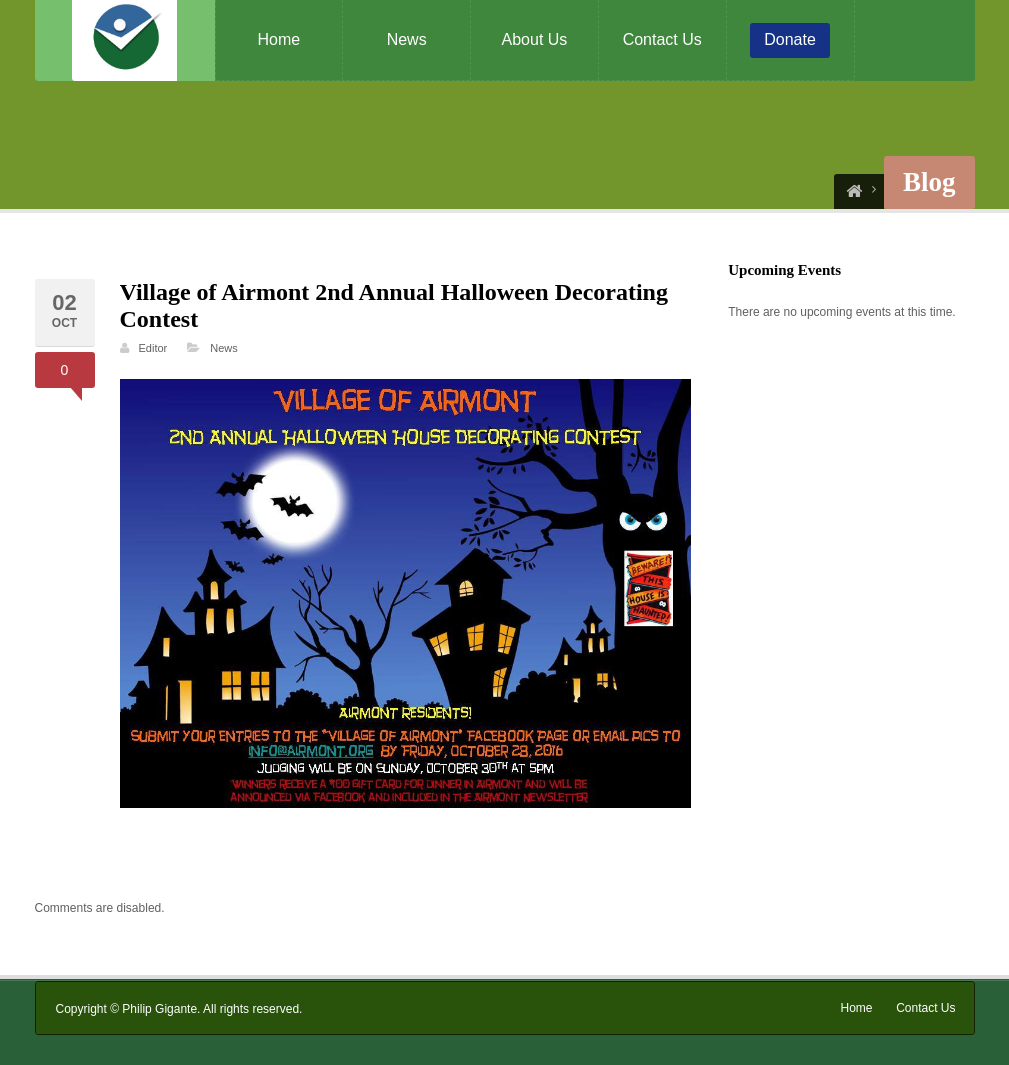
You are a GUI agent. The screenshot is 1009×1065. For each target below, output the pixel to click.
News (407, 39)
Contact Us (662, 39)
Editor (153, 348)
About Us (535, 39)
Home (279, 39)
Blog (929, 182)
